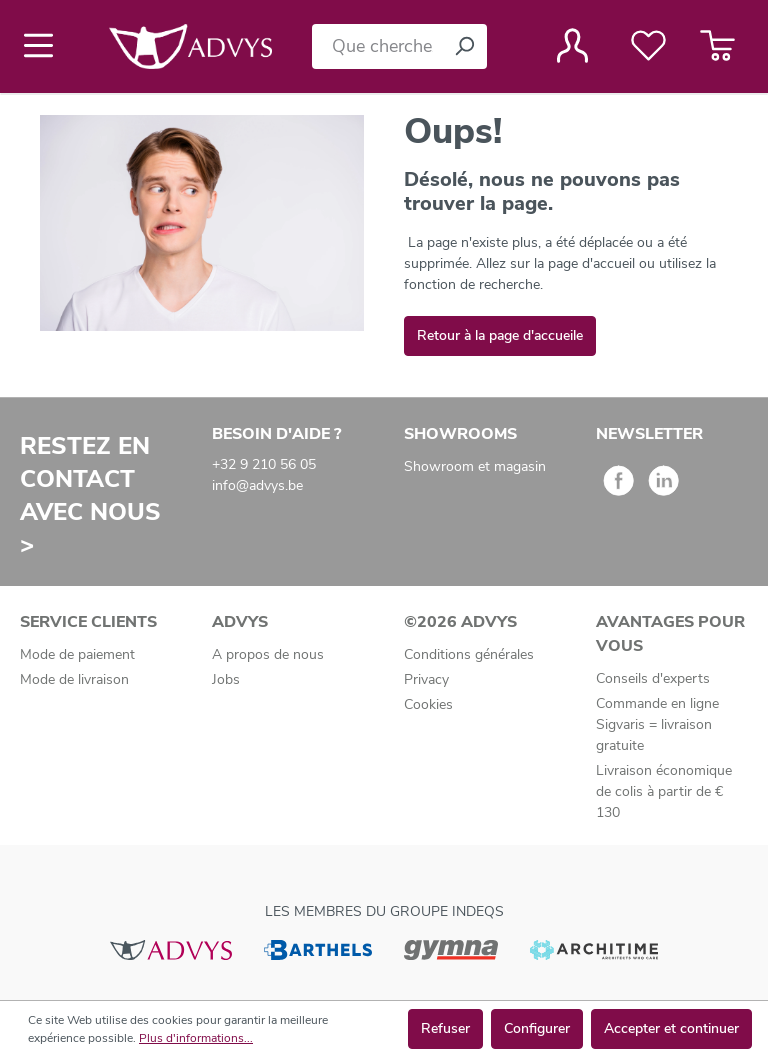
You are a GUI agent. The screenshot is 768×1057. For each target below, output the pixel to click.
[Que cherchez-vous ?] (377, 46)
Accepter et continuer (671, 1028)
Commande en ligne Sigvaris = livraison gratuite (657, 724)
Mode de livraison (74, 679)
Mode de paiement (77, 654)
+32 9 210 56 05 (264, 464)
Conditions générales (469, 654)
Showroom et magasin (475, 466)
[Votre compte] (572, 46)
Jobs (226, 679)
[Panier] (717, 46)
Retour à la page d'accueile (500, 335)
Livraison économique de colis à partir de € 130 (664, 791)
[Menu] (44, 46)
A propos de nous (268, 654)
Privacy (426, 679)
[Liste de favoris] (648, 46)
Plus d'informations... (196, 1038)
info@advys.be (257, 485)
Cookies (428, 704)
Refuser (445, 1028)
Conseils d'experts (653, 678)
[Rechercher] (464, 46)
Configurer (537, 1028)
